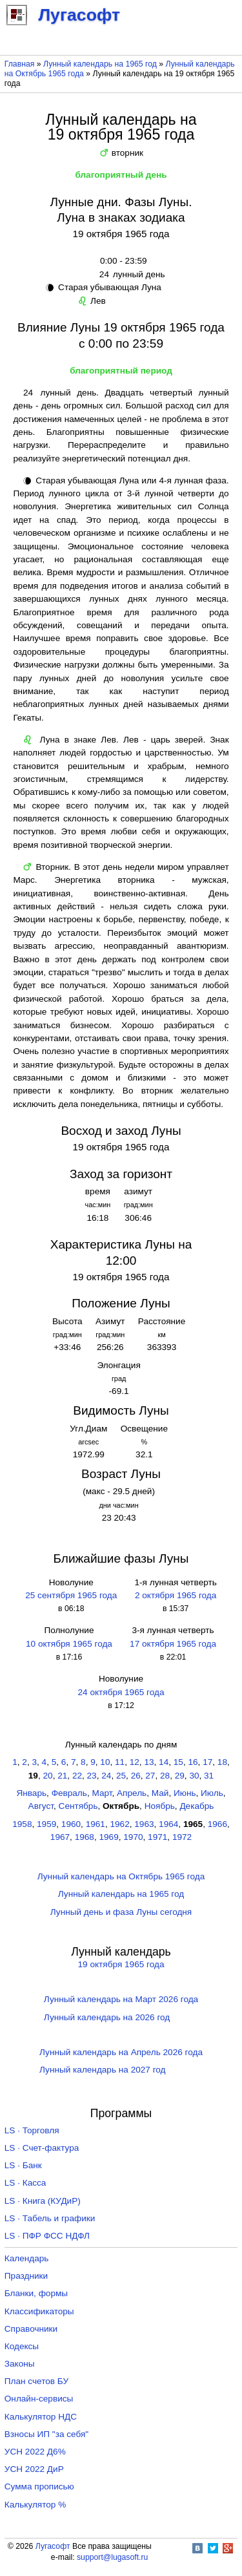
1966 (217, 1824)
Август (41, 1806)
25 (121, 1775)
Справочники (31, 2329)
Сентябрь (78, 1806)
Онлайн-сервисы (39, 2398)
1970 (133, 1837)
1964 (168, 1824)
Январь (31, 1793)
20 (48, 1775)
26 (136, 1775)
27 (150, 1775)
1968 (84, 1837)
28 (165, 1775)
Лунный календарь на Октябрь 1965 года (121, 1876)
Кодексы (22, 2346)
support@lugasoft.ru (112, 2557)
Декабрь (196, 1806)
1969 (108, 1837)
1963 (144, 1824)
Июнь (185, 1793)
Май (160, 1793)
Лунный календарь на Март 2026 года (121, 1999)
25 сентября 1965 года (71, 1595)
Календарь (27, 2258)
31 (209, 1775)
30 (194, 1775)
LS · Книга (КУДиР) (43, 2201)
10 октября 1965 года (69, 1644)
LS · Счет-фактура (42, 2148)
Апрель (131, 1793)
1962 (119, 1824)
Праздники (26, 2276)
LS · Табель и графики (50, 2218)
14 (163, 1762)
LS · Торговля (32, 2130)
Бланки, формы (36, 2293)
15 (178, 1762)
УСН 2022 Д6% (35, 2451)
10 (105, 1762)
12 (134, 1762)
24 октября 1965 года (121, 1692)
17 (207, 1762)
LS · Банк (23, 2165)
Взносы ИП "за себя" (46, 2434)
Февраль (69, 1793)
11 (120, 1762)
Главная (20, 64)
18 (222, 1762)
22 (77, 1775)
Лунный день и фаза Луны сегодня (121, 1912)
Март (102, 1793)
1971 (157, 1837)
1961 (95, 1824)
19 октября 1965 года (121, 1964)
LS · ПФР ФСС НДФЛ (47, 2236)
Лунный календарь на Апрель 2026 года (121, 2052)
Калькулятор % (35, 2504)
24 (106, 1775)
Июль (212, 1793)
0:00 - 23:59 (120, 261)
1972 (182, 1837)
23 (92, 1775)
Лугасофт (52, 2546)
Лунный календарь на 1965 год (100, 64)
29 (180, 1775)
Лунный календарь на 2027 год (102, 2070)
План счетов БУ (36, 2381)
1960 (71, 1824)
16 (192, 1762)
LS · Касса (25, 2183)
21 (62, 1775)
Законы (20, 2364)
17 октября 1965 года (173, 1644)
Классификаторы (39, 2311)
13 (149, 1762)
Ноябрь (160, 1806)
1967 (60, 1837)
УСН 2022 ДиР (34, 2469)
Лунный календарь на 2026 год (107, 2017)
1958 (22, 1824)
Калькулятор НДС (41, 2417)
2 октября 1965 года (175, 1595)
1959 (46, 1824)
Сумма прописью (39, 2486)
